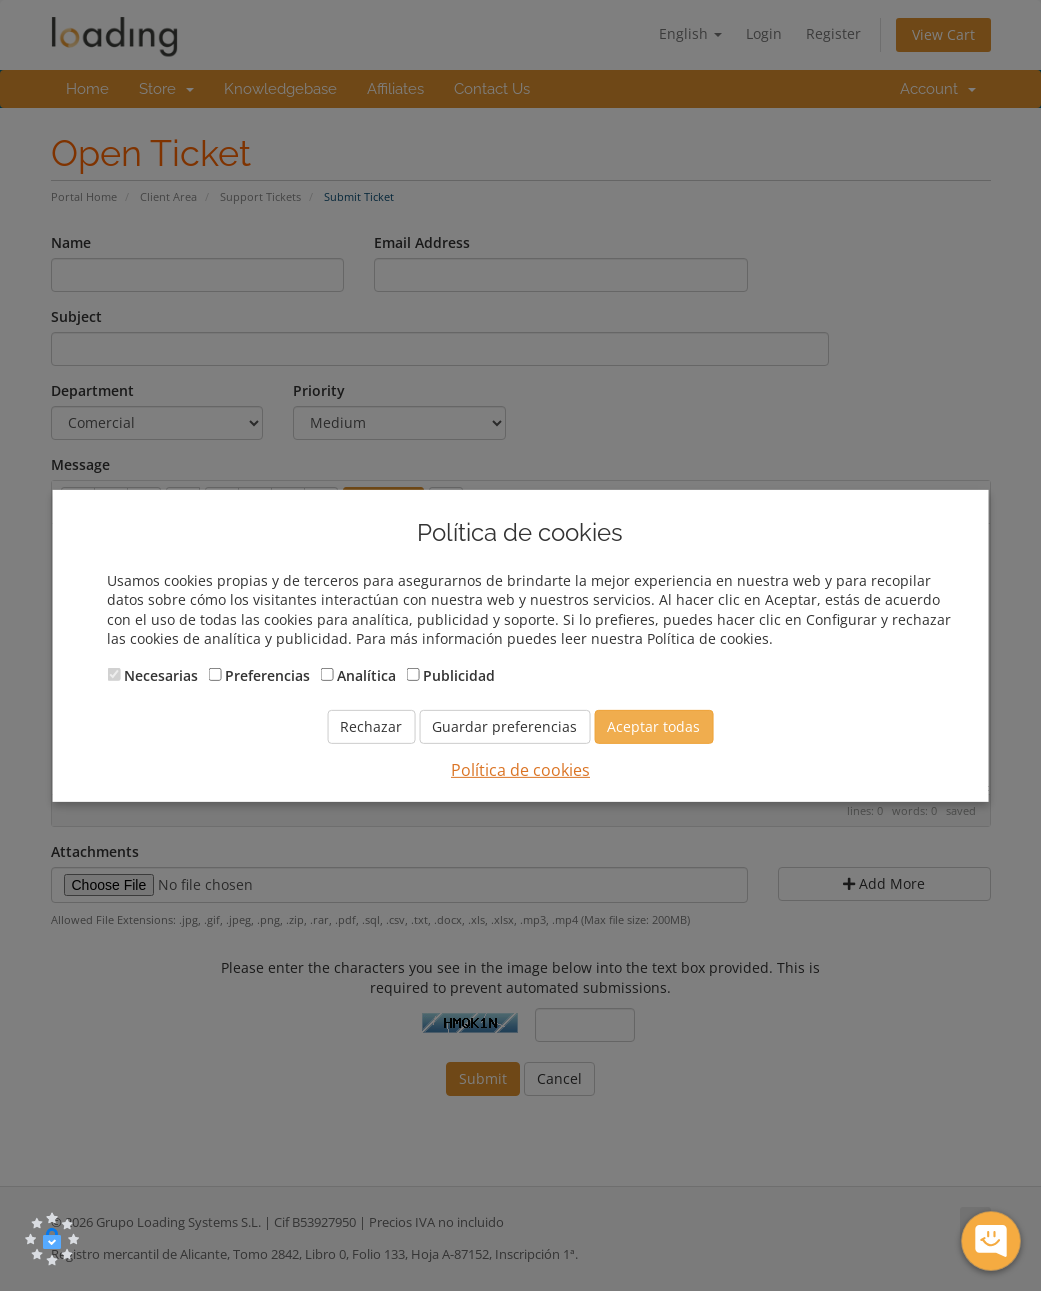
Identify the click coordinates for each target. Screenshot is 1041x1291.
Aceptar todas (653, 726)
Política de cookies (520, 770)
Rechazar (371, 726)
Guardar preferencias (504, 726)
